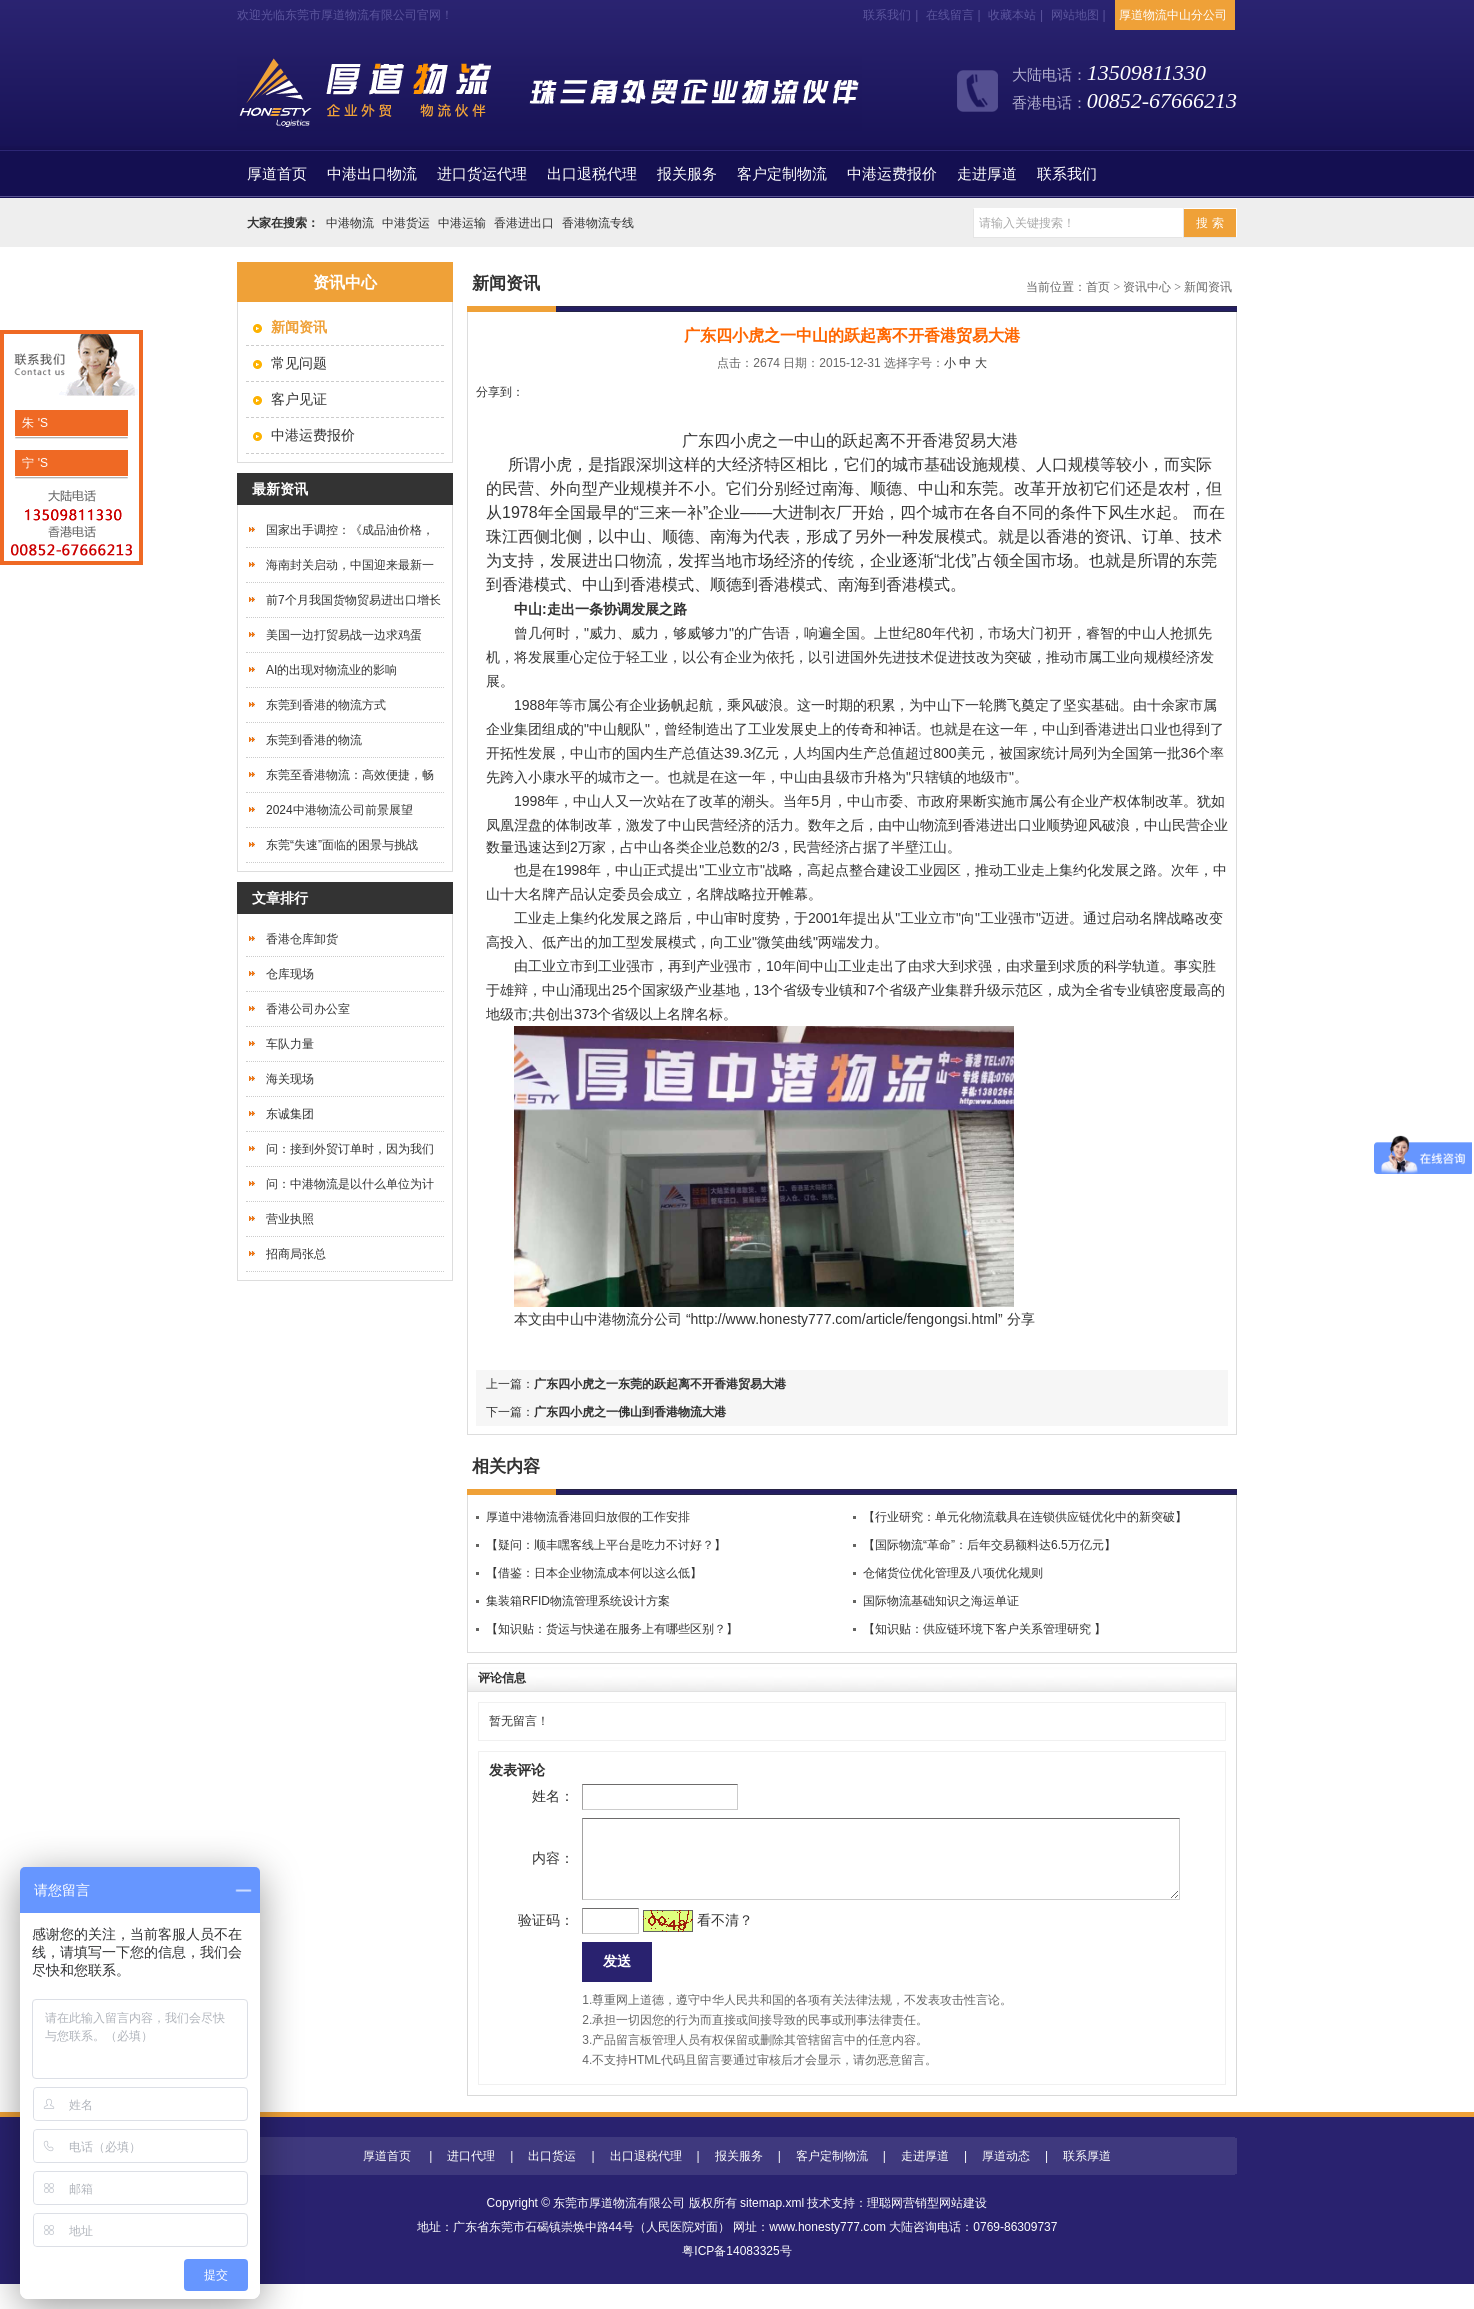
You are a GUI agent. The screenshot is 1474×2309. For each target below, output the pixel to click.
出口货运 (552, 2181)
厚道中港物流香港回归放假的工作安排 (588, 1517)
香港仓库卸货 (302, 939)
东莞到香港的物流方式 (326, 705)
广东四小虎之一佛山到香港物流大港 (630, 1412)
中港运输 (462, 223)
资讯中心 (1147, 287)
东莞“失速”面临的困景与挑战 (342, 845)
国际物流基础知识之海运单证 (941, 1601)
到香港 (969, 825)
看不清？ (693, 1940)
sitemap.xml (772, 2228)
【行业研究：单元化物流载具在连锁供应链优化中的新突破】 (1025, 1517)
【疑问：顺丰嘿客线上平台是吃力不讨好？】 (606, 1545)
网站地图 (1075, 15)
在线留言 (950, 15)
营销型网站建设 (945, 2228)
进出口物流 (622, 560)
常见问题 (299, 363)
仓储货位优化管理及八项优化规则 (953, 1573)
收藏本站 (1012, 15)
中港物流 (350, 223)
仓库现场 (290, 974)
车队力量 (290, 1044)
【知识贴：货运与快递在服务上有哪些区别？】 (612, 1629)
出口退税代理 (592, 174)
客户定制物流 (782, 174)
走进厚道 (987, 174)
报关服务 (687, 174)
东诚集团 (290, 1114)
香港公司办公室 (308, 1009)
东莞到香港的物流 (314, 740)
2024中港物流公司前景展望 (339, 810)
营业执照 (290, 1219)
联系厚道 (1087, 2181)
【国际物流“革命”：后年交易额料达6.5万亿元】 (989, 1545)
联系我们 (887, 15)
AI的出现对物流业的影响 (331, 670)
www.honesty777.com (827, 2252)
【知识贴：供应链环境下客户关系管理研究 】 (984, 1629)
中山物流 (920, 825)
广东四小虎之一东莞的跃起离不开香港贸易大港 (660, 1384)
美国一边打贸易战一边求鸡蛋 (344, 635)
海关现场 (290, 1079)
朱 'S (33, 423)
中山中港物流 (598, 1319)
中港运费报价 (892, 174)
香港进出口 (524, 223)
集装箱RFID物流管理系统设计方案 (578, 1601)
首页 (277, 174)
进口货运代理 (482, 174)
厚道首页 (387, 2181)
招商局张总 (296, 1254)
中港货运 (406, 223)
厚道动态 (1006, 2181)
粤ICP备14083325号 (736, 2276)
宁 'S (33, 463)
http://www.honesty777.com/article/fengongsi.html (844, 1319)
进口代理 (471, 2181)
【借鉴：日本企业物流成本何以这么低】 (594, 1573)
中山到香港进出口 (1098, 729)
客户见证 (299, 399)
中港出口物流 (372, 174)
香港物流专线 (598, 223)
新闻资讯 (1208, 287)
